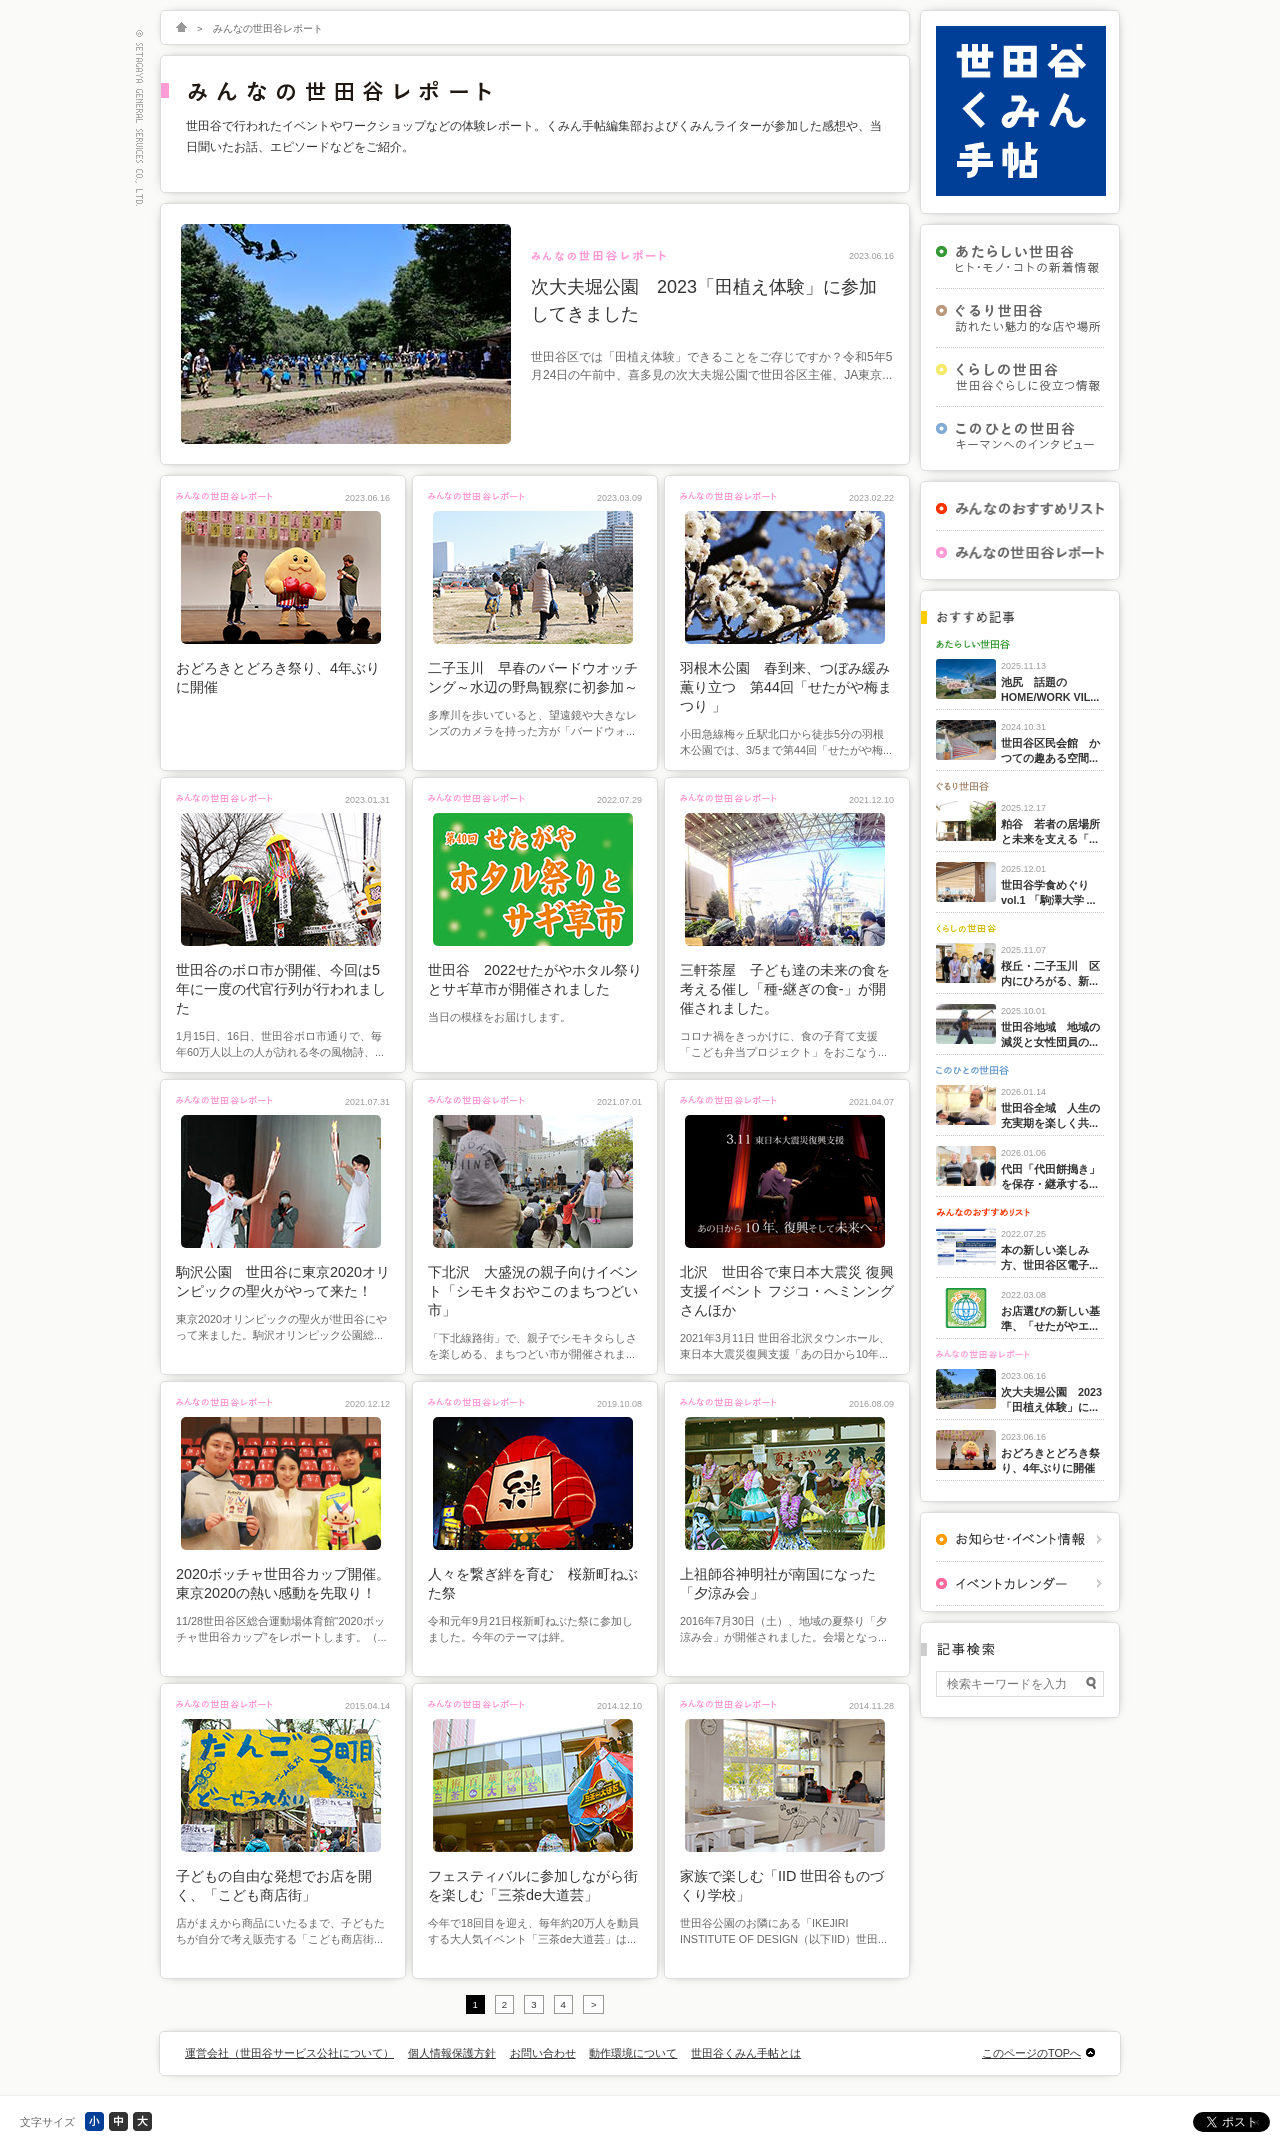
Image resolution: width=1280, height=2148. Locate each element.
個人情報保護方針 (452, 2053)
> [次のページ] (594, 2004)
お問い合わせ (543, 2053)
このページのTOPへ (1031, 2053)
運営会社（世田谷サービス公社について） (289, 2053)
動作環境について (633, 2053)
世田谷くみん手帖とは (746, 2053)
